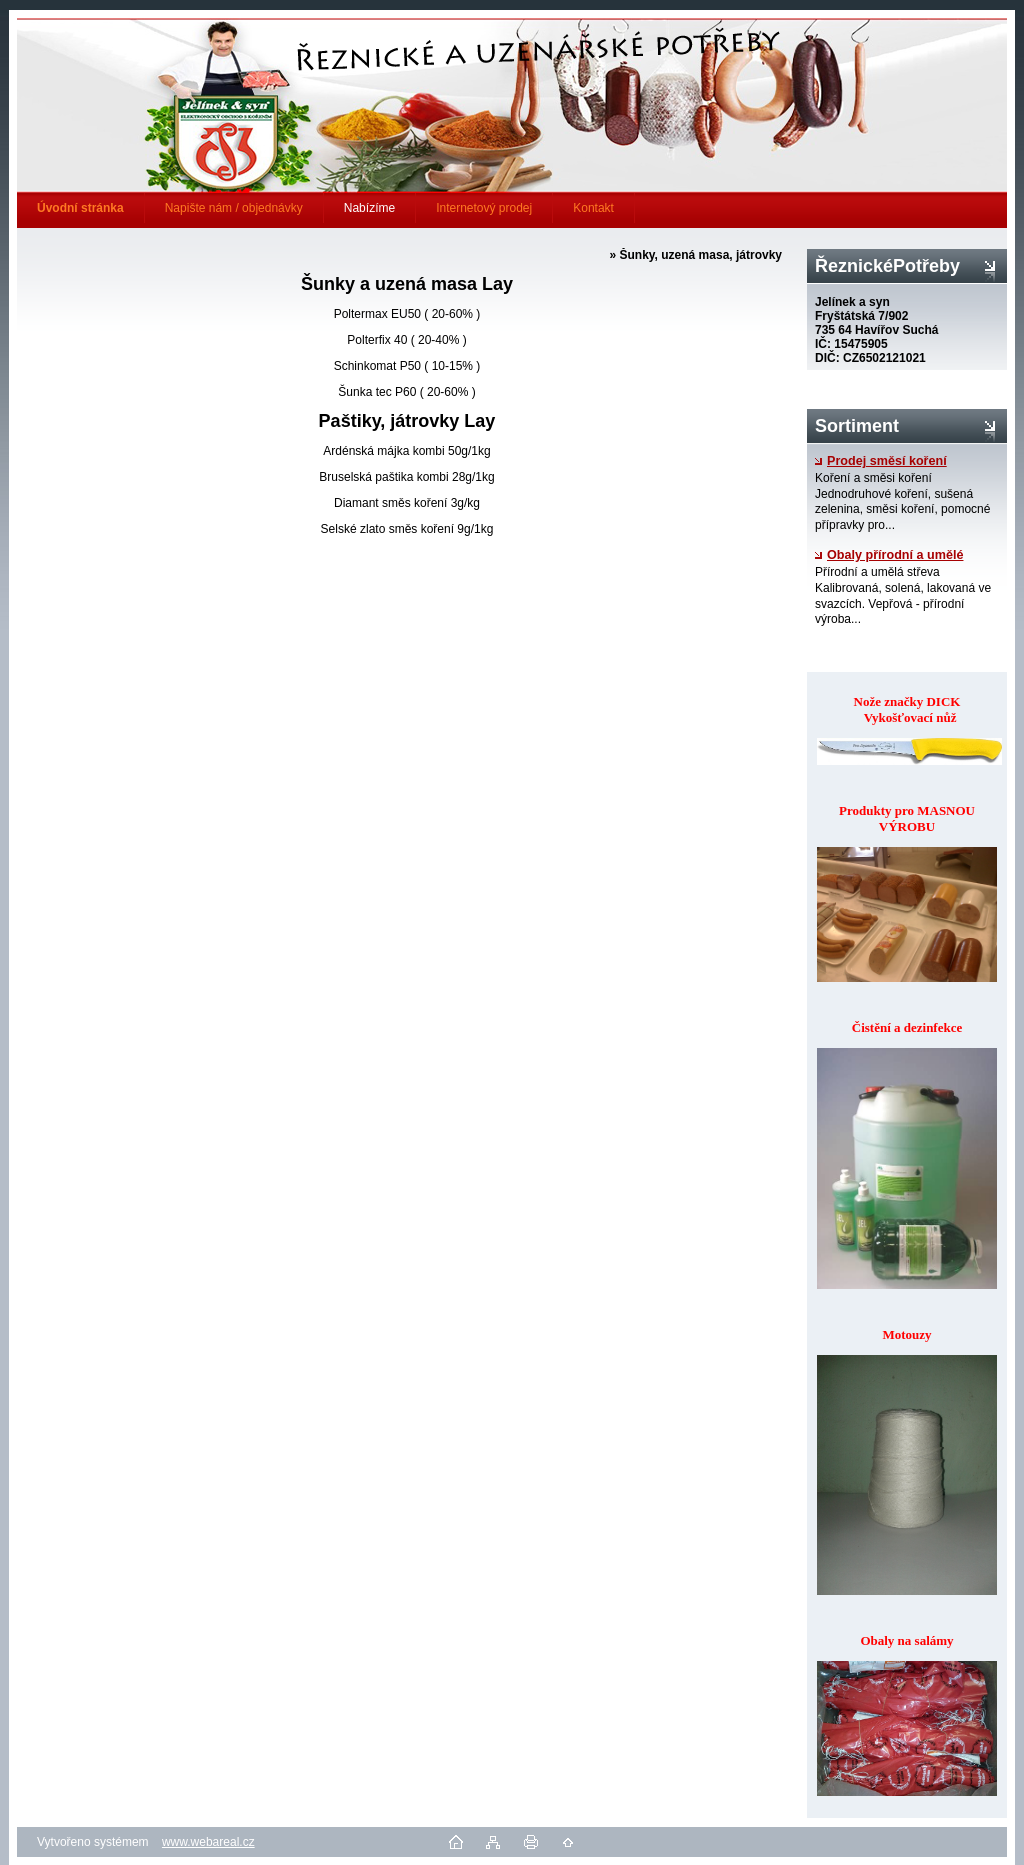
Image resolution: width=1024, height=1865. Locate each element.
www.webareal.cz (208, 1842)
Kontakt (593, 208)
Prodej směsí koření (881, 461)
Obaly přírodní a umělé (889, 555)
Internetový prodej (484, 208)
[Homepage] (81, 208)
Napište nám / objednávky (234, 208)
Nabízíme (369, 208)
